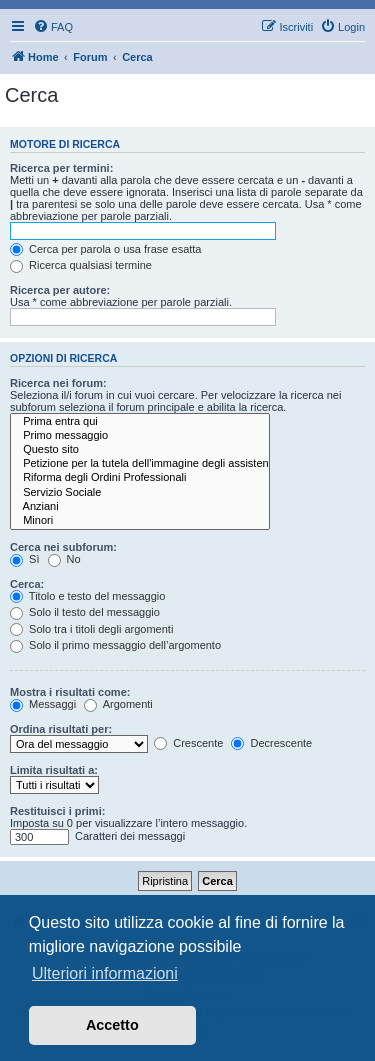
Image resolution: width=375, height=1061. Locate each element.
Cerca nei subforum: (63, 547)
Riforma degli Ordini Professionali (140, 478)
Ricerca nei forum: (58, 383)
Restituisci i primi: (57, 811)
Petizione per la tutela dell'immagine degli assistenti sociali (140, 464)
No (64, 559)
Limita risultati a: (54, 770)
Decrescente (271, 743)
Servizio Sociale (140, 493)
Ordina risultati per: (61, 729)
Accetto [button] (112, 1025)
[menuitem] (53, 27)
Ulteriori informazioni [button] (105, 973)
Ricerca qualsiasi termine (81, 265)
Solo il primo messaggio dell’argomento (115, 645)
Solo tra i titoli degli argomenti (91, 629)
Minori (140, 521)
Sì (24, 559)
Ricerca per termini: (61, 168)
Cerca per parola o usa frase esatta (105, 249)
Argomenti (118, 704)
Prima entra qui (140, 422)
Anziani (140, 507)
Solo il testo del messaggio (85, 612)
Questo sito (140, 450)
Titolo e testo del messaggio (87, 596)
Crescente (188, 743)
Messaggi (43, 704)
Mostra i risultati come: (70, 692)
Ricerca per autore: (60, 290)
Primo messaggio (140, 436)
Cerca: (27, 584)
